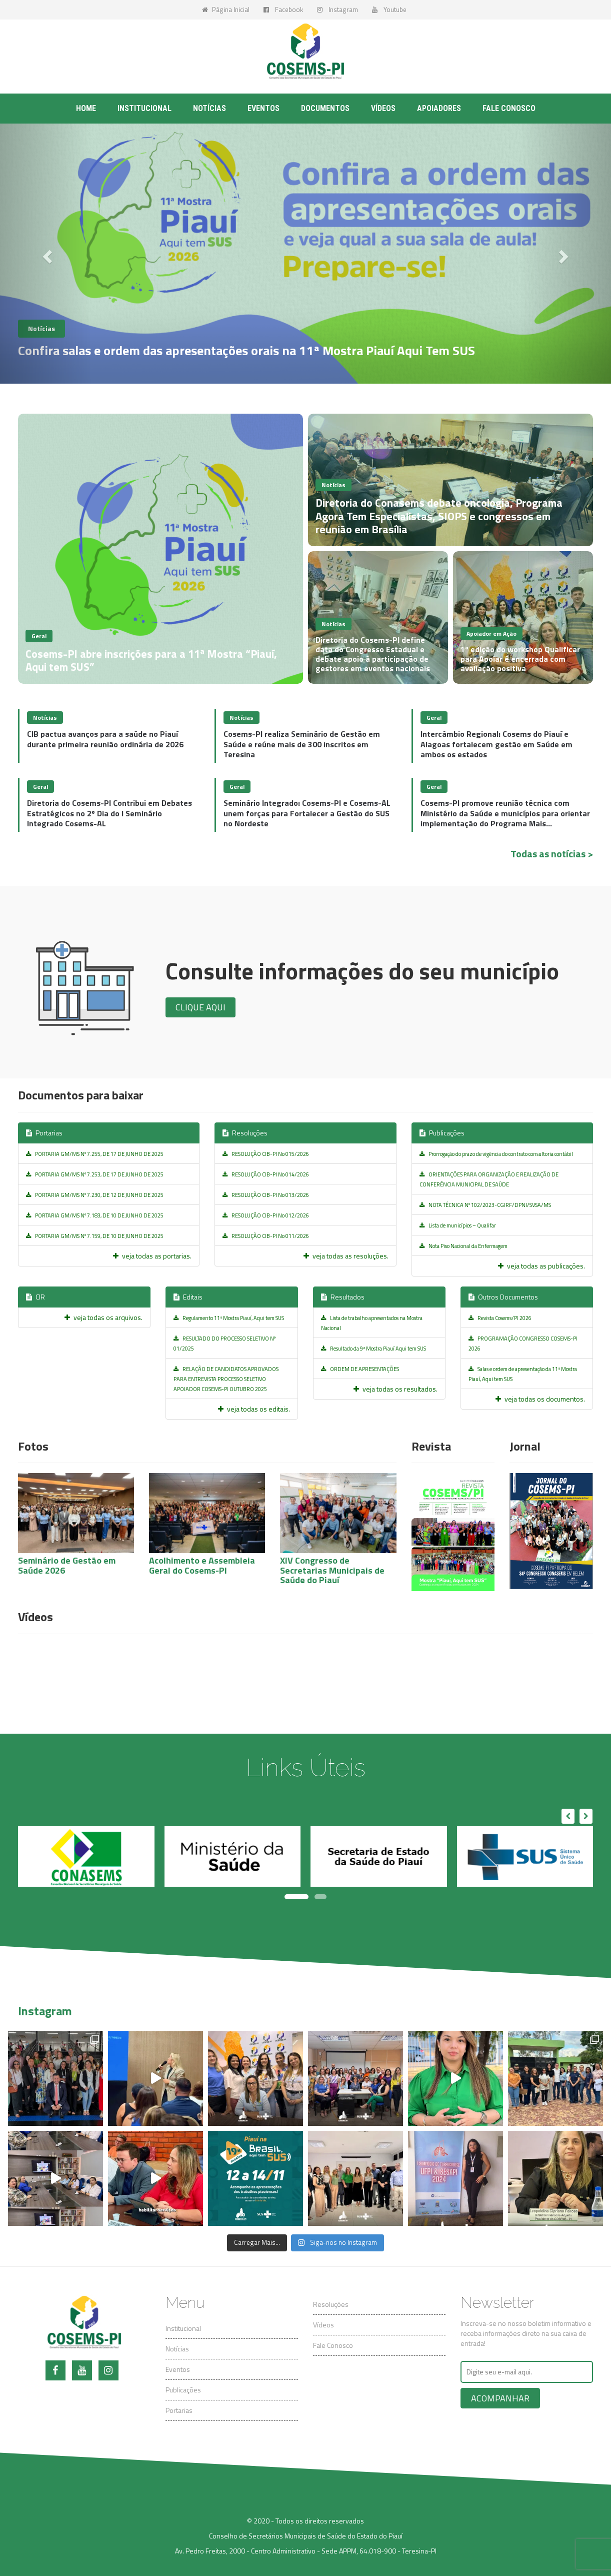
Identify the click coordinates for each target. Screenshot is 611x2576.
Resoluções (245, 1132)
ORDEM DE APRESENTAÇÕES (360, 1369)
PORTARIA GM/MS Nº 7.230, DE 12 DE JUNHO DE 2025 (95, 1195)
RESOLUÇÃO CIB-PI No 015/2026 (265, 1154)
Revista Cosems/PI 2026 (500, 1318)
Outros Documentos (503, 1297)
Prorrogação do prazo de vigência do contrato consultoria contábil (496, 1154)
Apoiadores (439, 108)
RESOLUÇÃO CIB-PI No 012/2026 (265, 1215)
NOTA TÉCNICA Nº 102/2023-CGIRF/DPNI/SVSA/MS (485, 1205)
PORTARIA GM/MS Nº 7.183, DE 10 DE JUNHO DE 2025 (95, 1215)
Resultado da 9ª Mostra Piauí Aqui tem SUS (373, 1349)
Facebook (283, 10)
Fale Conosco (333, 2345)
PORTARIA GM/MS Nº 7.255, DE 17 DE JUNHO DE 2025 (95, 1154)
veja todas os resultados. (396, 1389)
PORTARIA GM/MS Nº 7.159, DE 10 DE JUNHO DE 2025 (95, 1236)
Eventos (264, 108)
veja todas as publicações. (541, 1265)
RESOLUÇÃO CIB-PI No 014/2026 (265, 1174)
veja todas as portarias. (152, 1255)
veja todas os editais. (254, 1409)
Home (86, 108)
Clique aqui (201, 1007)
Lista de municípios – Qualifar (458, 1225)
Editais (188, 1297)
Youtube (389, 10)
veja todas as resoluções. (346, 1255)
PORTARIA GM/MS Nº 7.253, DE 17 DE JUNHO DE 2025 (95, 1174)
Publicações (442, 1132)
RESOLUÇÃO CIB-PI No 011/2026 (265, 1236)
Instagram (337, 10)
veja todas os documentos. (540, 1399)
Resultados (342, 1297)
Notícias (209, 108)
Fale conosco (509, 108)
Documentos (325, 108)
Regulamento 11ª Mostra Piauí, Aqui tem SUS (229, 1318)
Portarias (44, 1132)
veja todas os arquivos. (103, 1317)
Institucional (145, 108)
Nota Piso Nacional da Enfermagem (464, 1246)
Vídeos (383, 108)
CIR (35, 1297)
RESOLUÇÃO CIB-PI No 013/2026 (265, 1195)
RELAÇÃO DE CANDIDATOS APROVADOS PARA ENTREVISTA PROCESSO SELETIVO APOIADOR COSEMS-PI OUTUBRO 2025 (226, 1379)
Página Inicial (226, 10)
